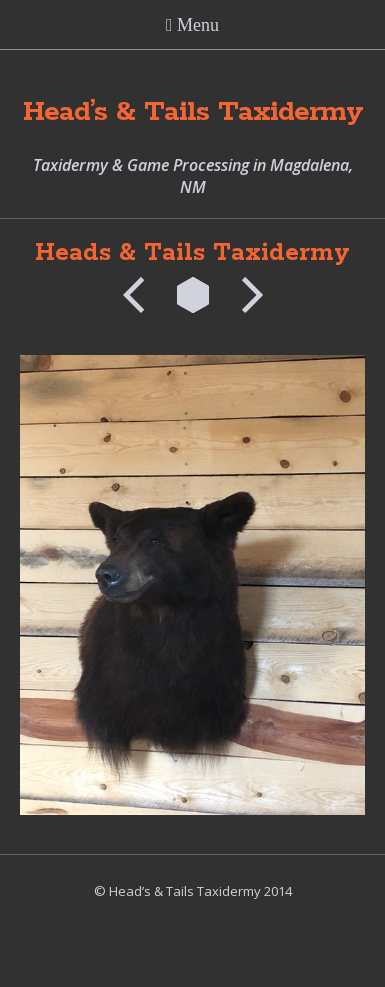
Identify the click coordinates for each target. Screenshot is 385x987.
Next (246, 295)
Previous (140, 295)
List (193, 295)
